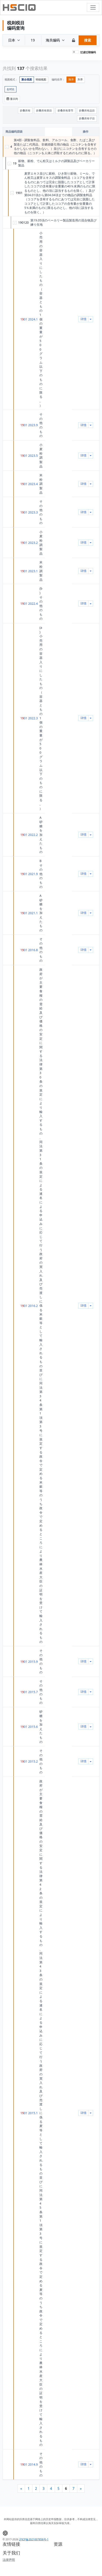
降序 (71, 79)
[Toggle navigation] (93, 7)
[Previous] (21, 2488)
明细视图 (41, 79)
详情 (83, 319)
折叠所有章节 (65, 110)
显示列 (12, 99)
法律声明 (9, 2560)
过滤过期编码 (88, 52)
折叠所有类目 (44, 110)
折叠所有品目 (87, 110)
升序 (80, 79)
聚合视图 (26, 79)
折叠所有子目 (87, 118)
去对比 (10, 89)
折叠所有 (25, 110)
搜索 (87, 40)
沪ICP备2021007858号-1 (33, 2539)
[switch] (75, 51)
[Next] (80, 2488)
